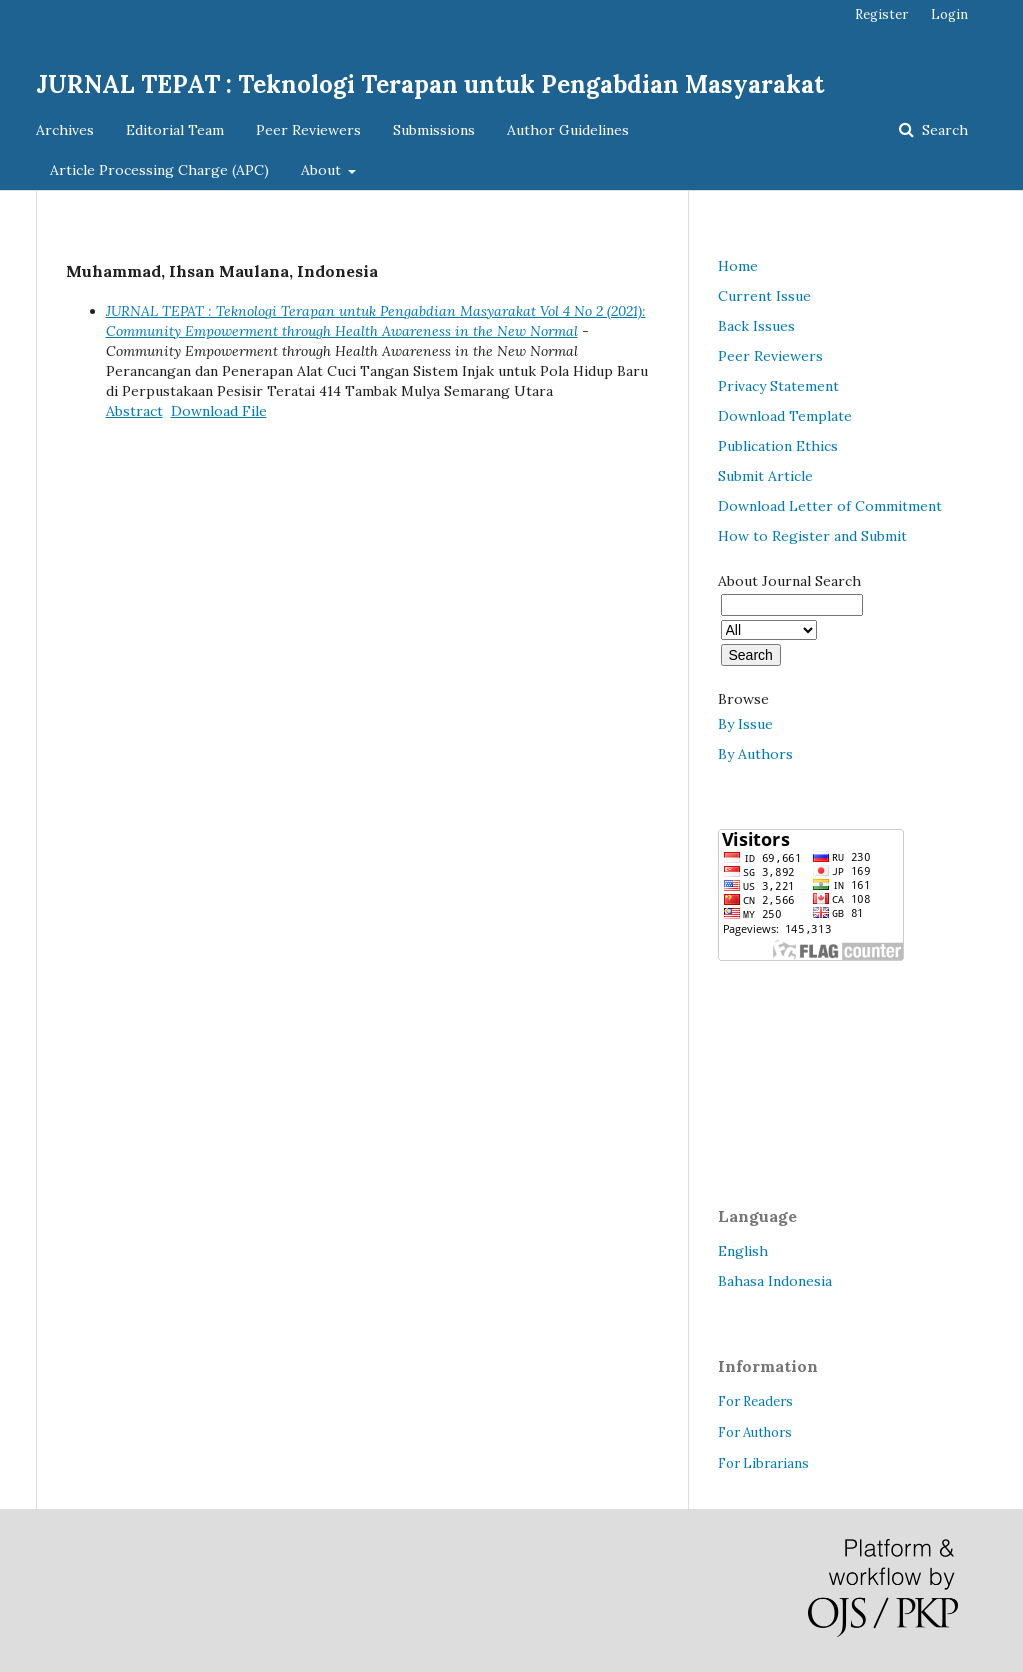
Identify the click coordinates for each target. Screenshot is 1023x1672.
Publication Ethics (778, 446)
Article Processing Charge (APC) (159, 170)
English (743, 1251)
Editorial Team (175, 130)
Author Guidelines (568, 130)
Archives (65, 130)
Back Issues (756, 326)
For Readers (755, 1401)
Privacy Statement (778, 386)
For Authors (755, 1432)
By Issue (745, 724)
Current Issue (764, 296)
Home (738, 266)
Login (949, 14)
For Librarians (763, 1463)
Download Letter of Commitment (830, 506)
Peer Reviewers (308, 130)
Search (943, 130)
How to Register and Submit (812, 536)
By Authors (755, 754)
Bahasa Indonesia (775, 1281)
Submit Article (765, 476)
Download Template (785, 416)
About (323, 170)
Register (881, 14)
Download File (219, 411)
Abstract (134, 411)
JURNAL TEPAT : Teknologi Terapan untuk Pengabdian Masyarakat (430, 84)
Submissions (434, 130)
